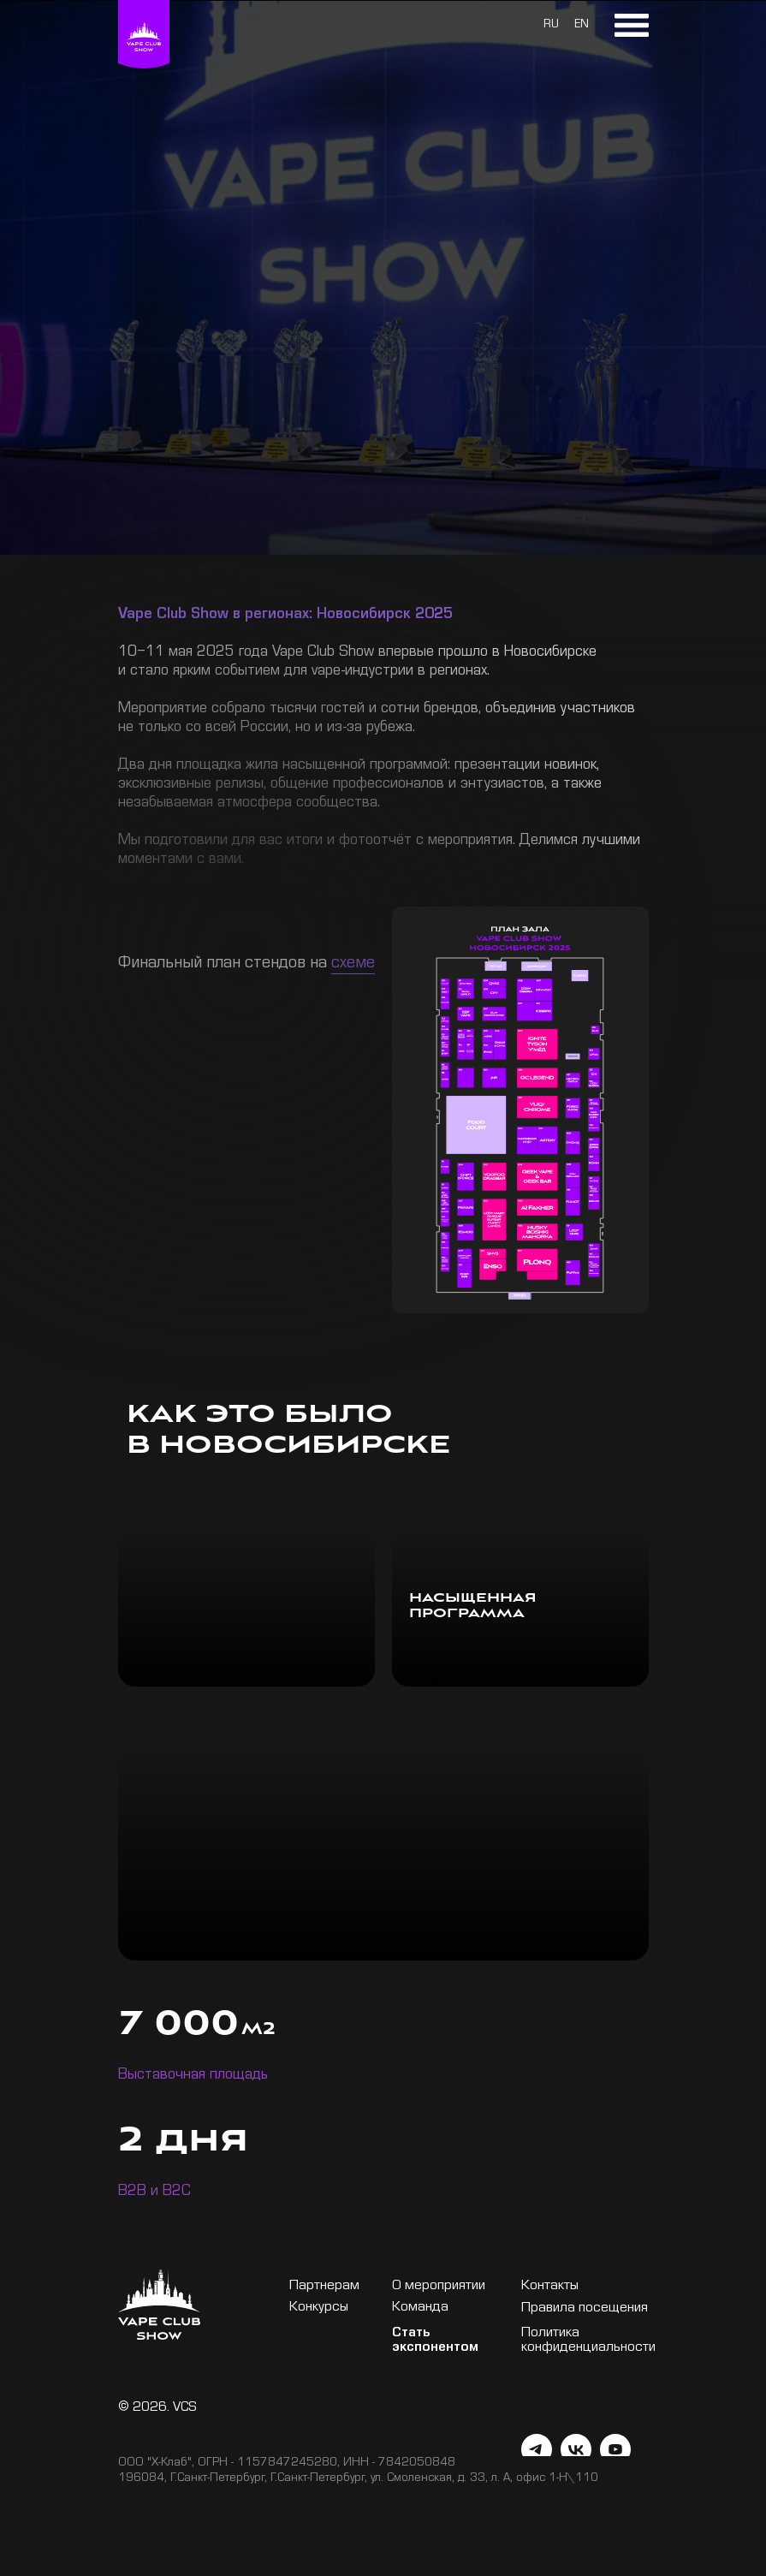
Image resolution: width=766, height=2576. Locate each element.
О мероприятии (438, 2287)
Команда (420, 2308)
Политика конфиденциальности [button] (588, 2341)
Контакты (550, 2287)
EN (581, 26)
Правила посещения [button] (584, 2309)
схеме (353, 964)
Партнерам (324, 2287)
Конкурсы (318, 2308)
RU (551, 26)
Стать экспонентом (435, 2341)
